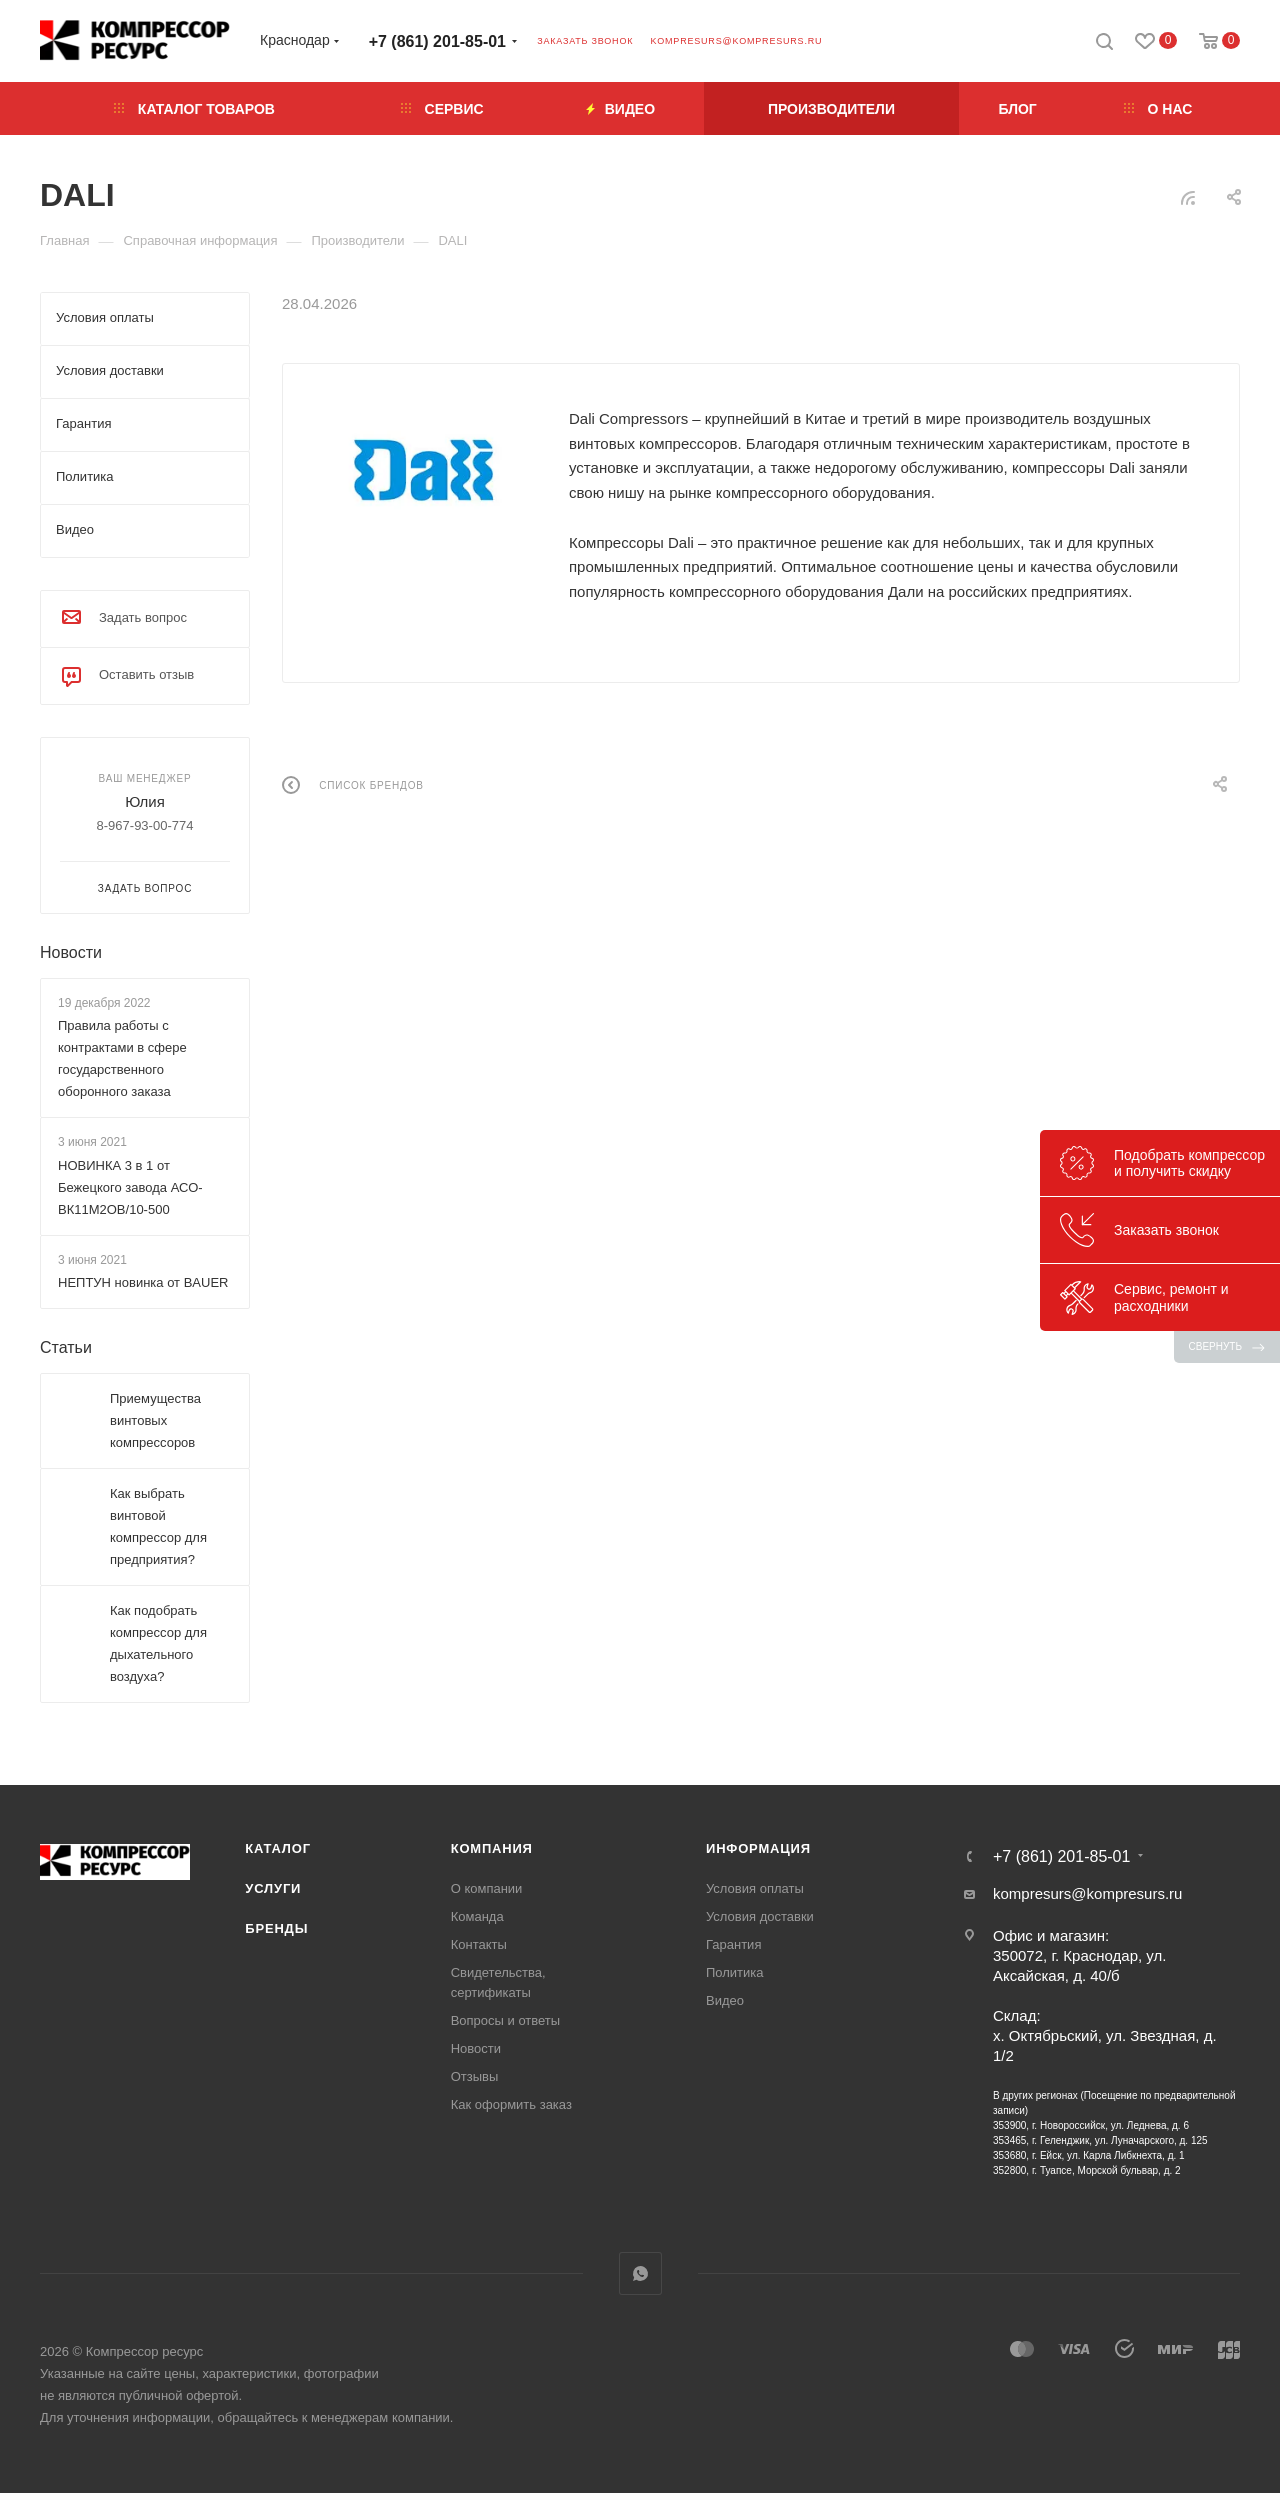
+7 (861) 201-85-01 (437, 41)
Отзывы (475, 2076)
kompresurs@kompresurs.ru (736, 41)
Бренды (276, 1928)
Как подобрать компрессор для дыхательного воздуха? (158, 1643)
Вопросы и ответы (505, 2020)
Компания (492, 1848)
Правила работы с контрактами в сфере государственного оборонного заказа (122, 1058)
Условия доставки (760, 1916)
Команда (477, 1916)
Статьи (66, 1347)
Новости (71, 952)
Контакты (479, 1944)
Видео (725, 2000)
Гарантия (733, 1944)
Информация (758, 1848)
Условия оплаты (755, 1888)
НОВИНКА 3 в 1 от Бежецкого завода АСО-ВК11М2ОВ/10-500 (130, 1187)
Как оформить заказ (511, 2104)
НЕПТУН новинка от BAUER (143, 1282)
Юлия (145, 801)
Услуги (273, 1888)
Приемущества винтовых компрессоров (155, 1420)
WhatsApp (640, 2273)
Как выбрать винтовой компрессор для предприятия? (158, 1526)
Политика (735, 1972)
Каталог (278, 1848)
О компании (487, 1888)
